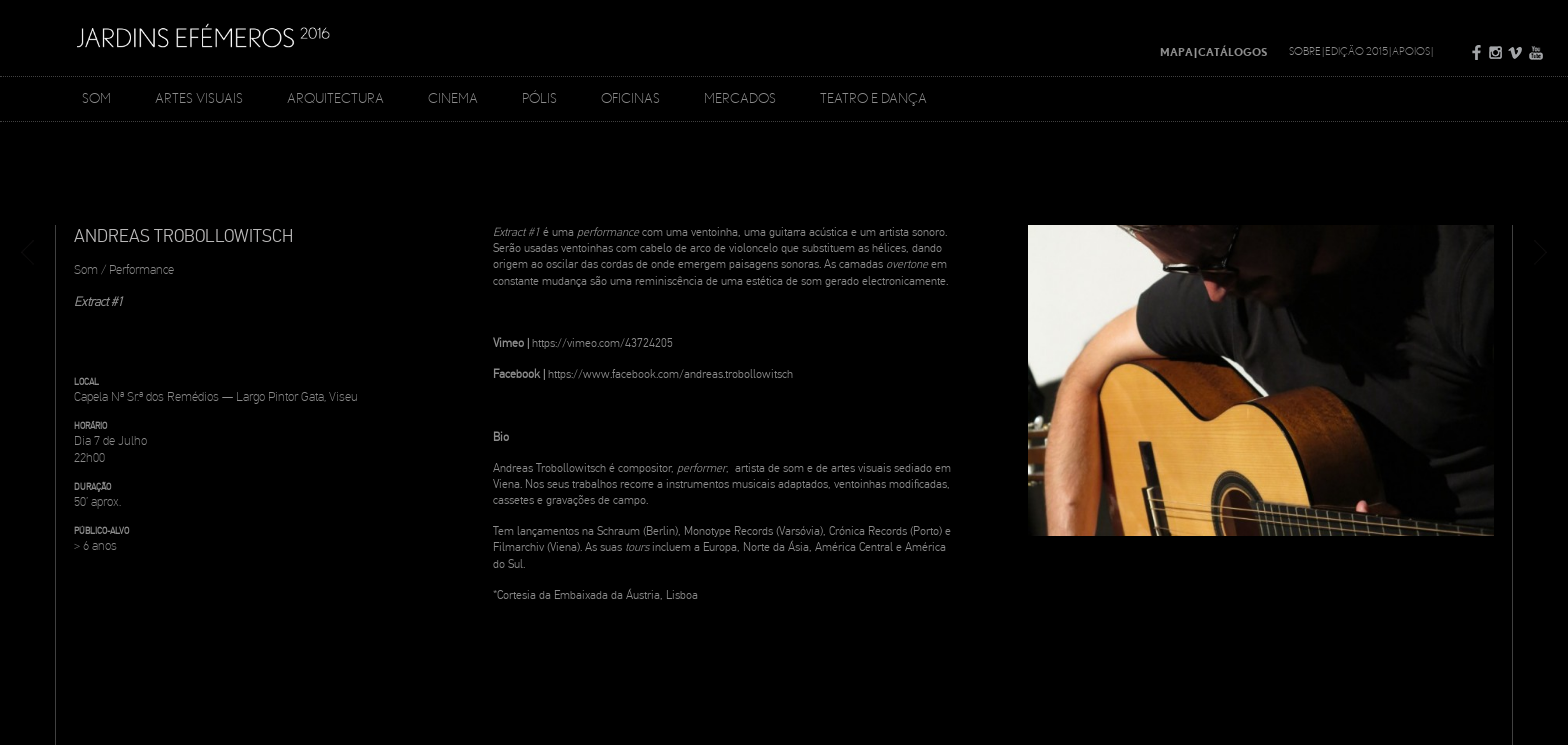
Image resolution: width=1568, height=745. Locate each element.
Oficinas (630, 98)
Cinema (453, 98)
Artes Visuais (199, 98)
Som (96, 98)
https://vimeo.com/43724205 (602, 344)
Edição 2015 (1356, 51)
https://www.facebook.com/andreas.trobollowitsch (670, 375)
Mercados (740, 98)
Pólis (539, 98)
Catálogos (1233, 51)
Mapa (1176, 51)
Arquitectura (335, 98)
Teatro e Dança (873, 98)
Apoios (1411, 51)
